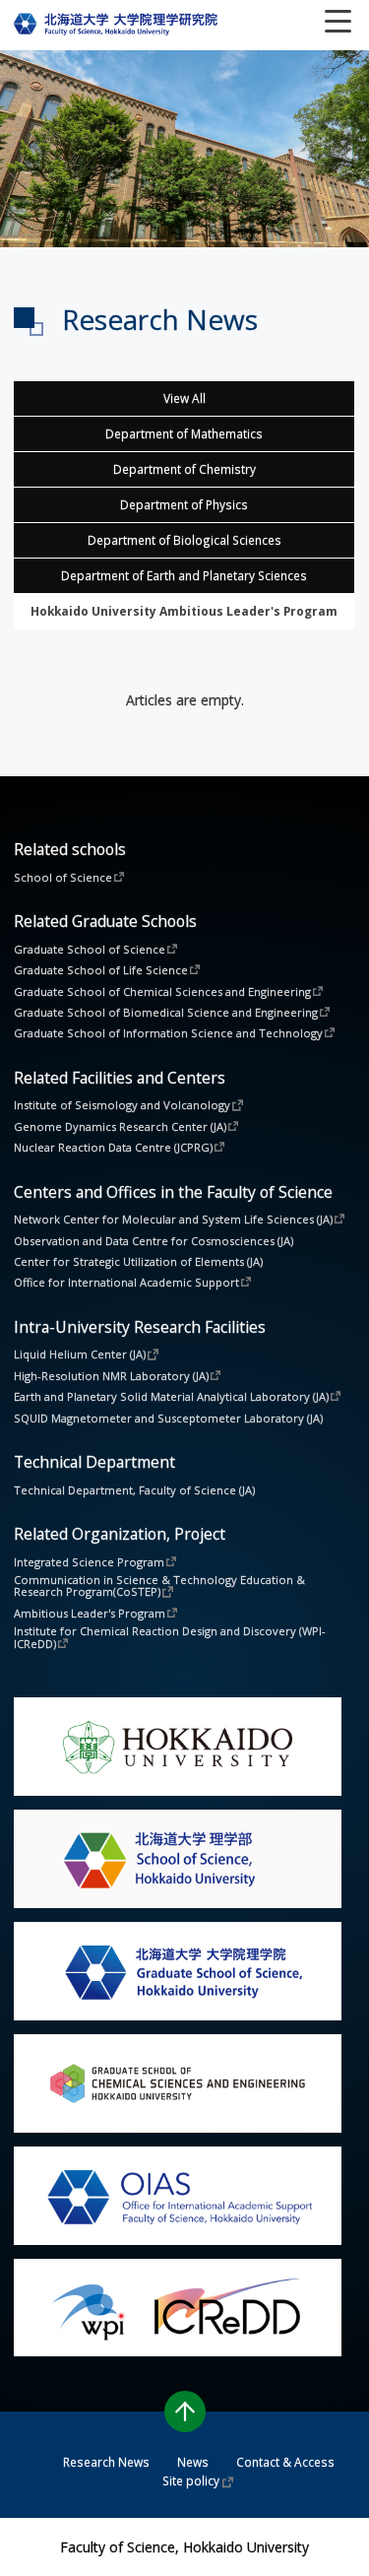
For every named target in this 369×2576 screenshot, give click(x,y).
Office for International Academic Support (126, 1282)
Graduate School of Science (89, 949)
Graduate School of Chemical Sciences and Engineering (162, 991)
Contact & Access (285, 2462)
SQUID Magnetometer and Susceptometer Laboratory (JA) (168, 1418)
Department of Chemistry (184, 469)
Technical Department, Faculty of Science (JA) (134, 1490)
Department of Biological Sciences (184, 540)
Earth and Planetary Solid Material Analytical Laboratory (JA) (171, 1396)
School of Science (63, 877)
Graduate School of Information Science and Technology (168, 1032)
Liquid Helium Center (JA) (80, 1353)
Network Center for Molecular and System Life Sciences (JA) (173, 1218)
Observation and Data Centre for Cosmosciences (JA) (153, 1240)
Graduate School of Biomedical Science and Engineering (166, 1012)
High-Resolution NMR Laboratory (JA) (111, 1375)
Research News (106, 2462)
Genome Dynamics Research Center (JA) (120, 1126)
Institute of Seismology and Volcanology (122, 1104)
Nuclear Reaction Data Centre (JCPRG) (113, 1147)
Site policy (190, 2480)
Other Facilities (184, 611)
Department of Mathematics (184, 433)
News (193, 2462)
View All (184, 398)
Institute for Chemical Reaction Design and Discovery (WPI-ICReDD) (170, 1637)
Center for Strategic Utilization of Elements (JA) (138, 1261)
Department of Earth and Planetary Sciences (184, 575)
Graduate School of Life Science (101, 969)
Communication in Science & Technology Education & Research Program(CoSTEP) (161, 1586)
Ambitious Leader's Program (89, 1612)
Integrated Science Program (89, 1561)
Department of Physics (184, 504)
